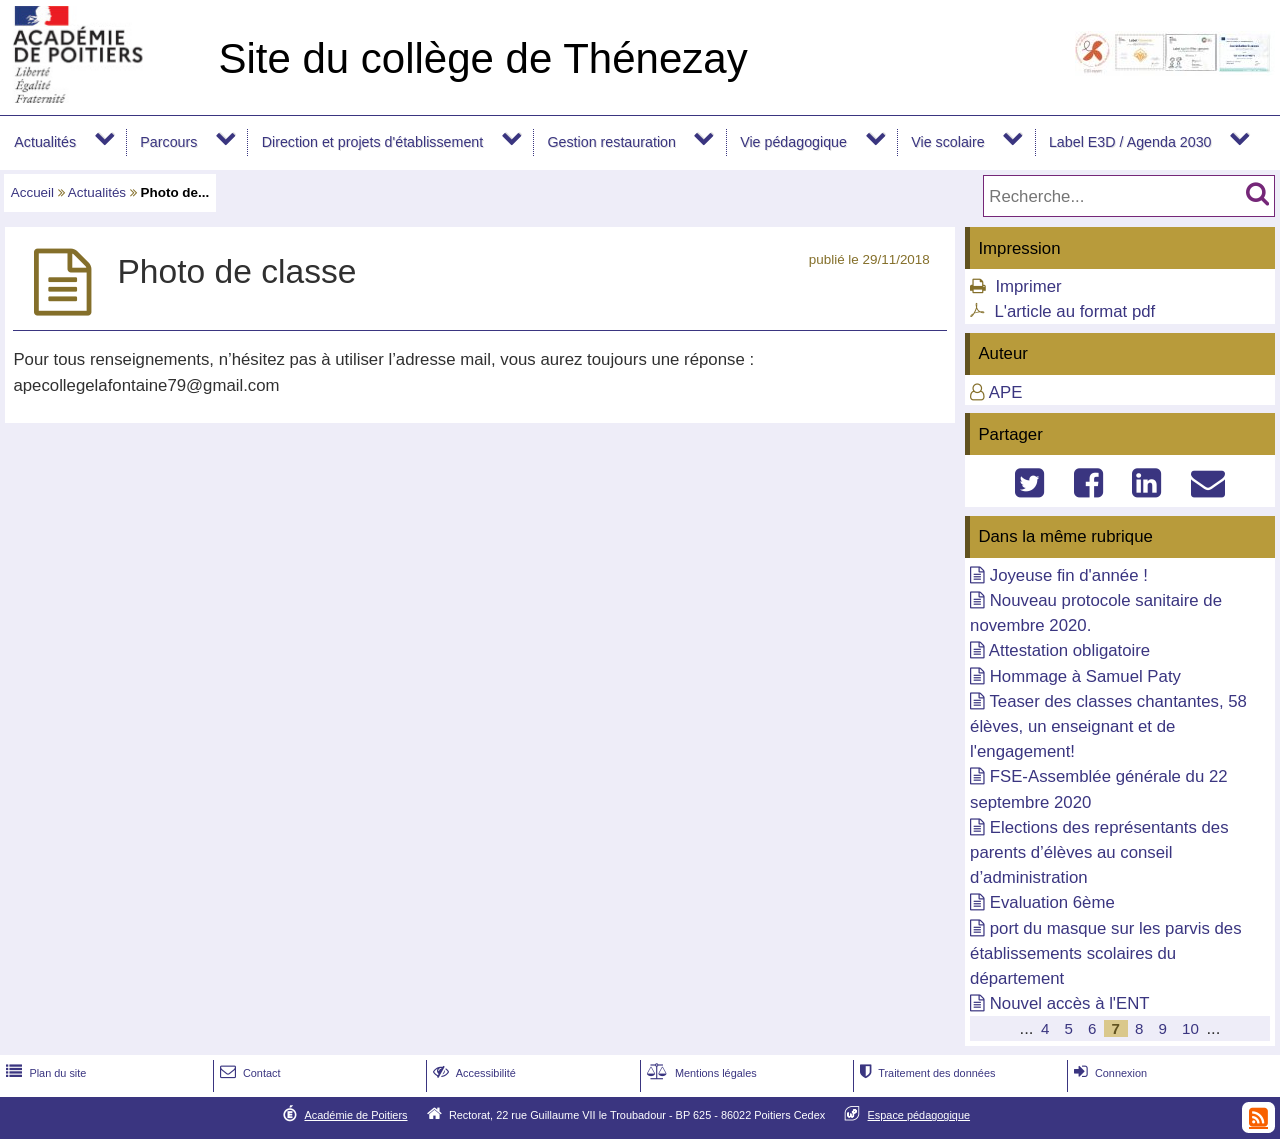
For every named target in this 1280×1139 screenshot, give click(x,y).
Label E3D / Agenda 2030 (1130, 142)
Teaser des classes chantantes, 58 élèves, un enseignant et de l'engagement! (1108, 726)
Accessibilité (472, 1073)
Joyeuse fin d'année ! (1069, 575)
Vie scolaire (947, 142)
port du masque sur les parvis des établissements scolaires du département (1106, 953)
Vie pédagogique (793, 142)
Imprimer (1028, 286)
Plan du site (44, 1073)
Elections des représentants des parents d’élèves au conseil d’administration (1099, 852)
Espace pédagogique (919, 1115)
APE (1006, 392)
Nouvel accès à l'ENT (1070, 1003)
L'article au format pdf (1074, 311)
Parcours (168, 142)
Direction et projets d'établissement (373, 142)
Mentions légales (700, 1073)
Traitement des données (925, 1073)
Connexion (1108, 1073)
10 (1190, 1028)
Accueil (32, 192)
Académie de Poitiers (355, 1115)
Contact (248, 1073)
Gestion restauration (611, 142)
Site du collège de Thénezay (482, 58)
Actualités (45, 142)
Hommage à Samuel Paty (1085, 676)
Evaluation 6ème (1052, 902)
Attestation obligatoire (1069, 650)
